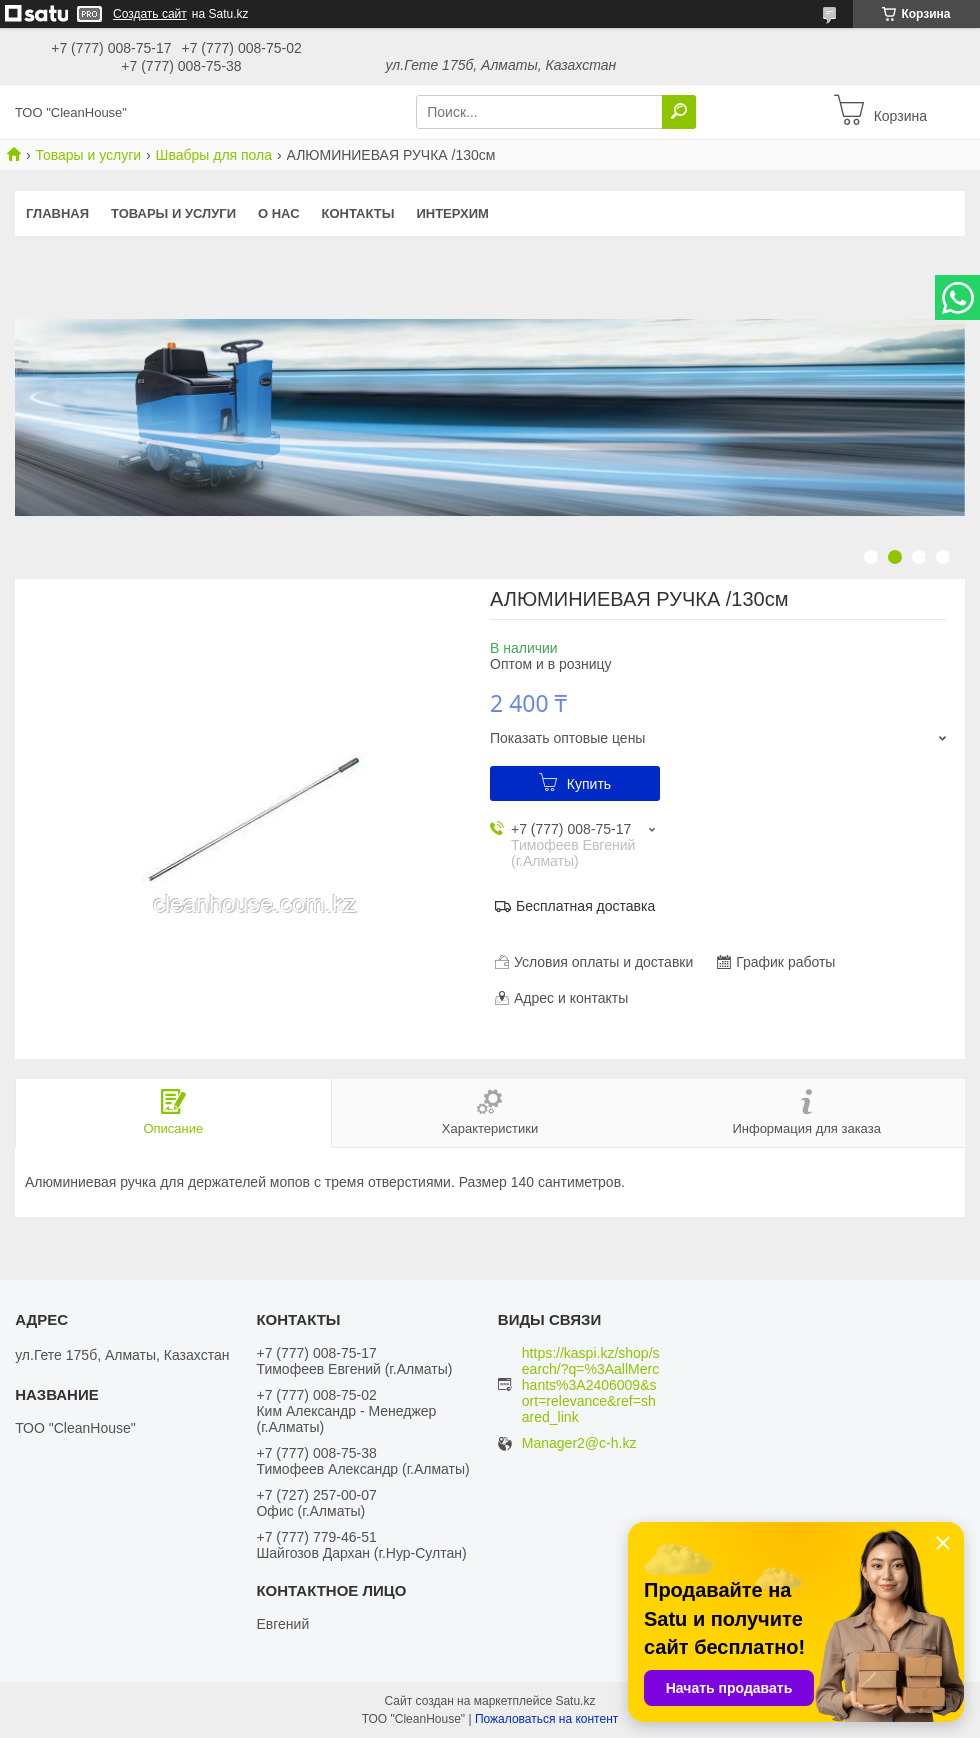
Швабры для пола (214, 155)
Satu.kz (575, 1701)
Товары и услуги (88, 155)
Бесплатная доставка (585, 906)
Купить (589, 784)
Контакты (358, 213)
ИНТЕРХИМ (452, 213)
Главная (57, 213)
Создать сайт (150, 14)
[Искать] (679, 112)
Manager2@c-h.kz (579, 1443)
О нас (279, 213)
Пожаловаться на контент (546, 1719)
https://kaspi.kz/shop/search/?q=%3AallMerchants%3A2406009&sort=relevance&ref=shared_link (591, 1385)
